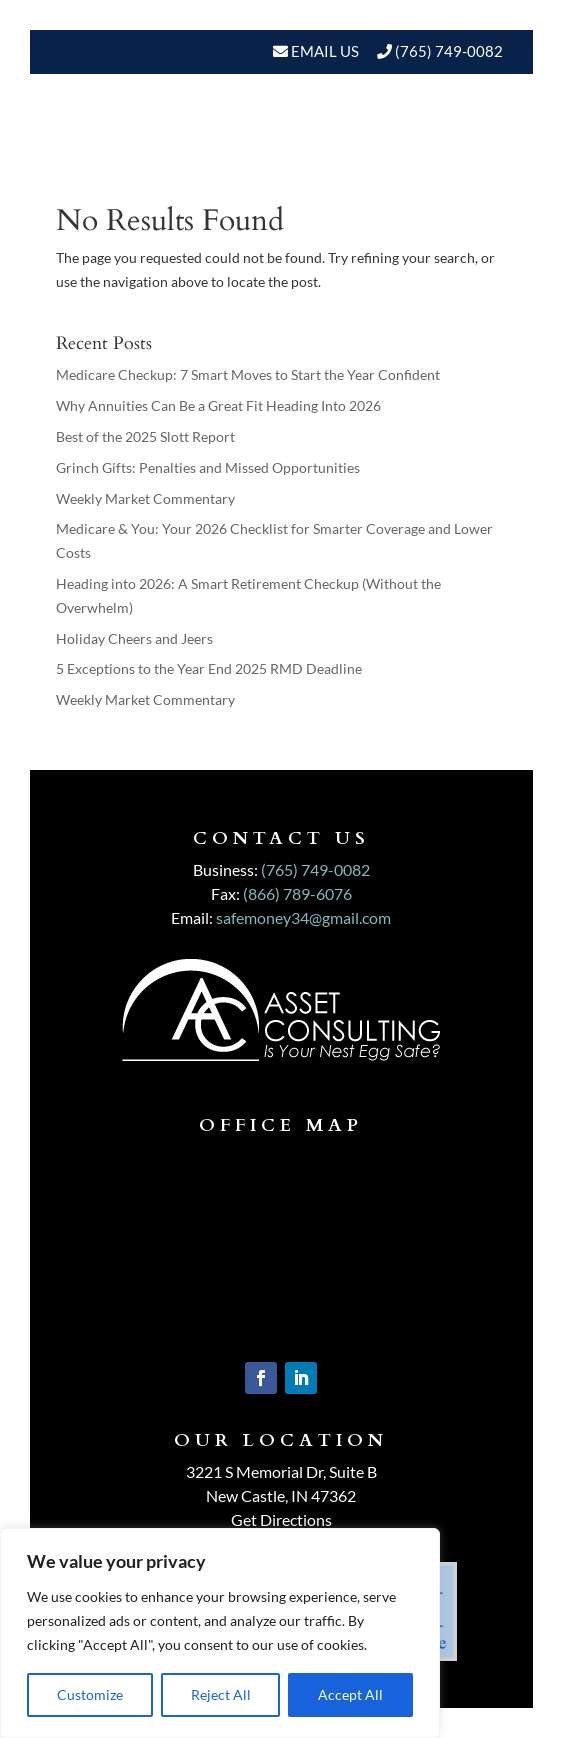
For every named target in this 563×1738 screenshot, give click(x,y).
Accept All (350, 1694)
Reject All (221, 1694)
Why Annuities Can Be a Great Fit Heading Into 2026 (218, 405)
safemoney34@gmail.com (303, 917)
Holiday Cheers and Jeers (134, 638)
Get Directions (281, 1519)
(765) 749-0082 (449, 51)
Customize (90, 1694)
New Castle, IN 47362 (281, 1495)
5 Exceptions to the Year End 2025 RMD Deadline (209, 668)
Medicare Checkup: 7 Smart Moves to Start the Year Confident (248, 374)
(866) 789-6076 (297, 893)
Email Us (323, 51)
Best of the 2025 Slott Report (145, 436)
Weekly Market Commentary (145, 498)
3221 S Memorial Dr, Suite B (281, 1471)
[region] (220, 1633)
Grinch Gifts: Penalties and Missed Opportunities (208, 467)
